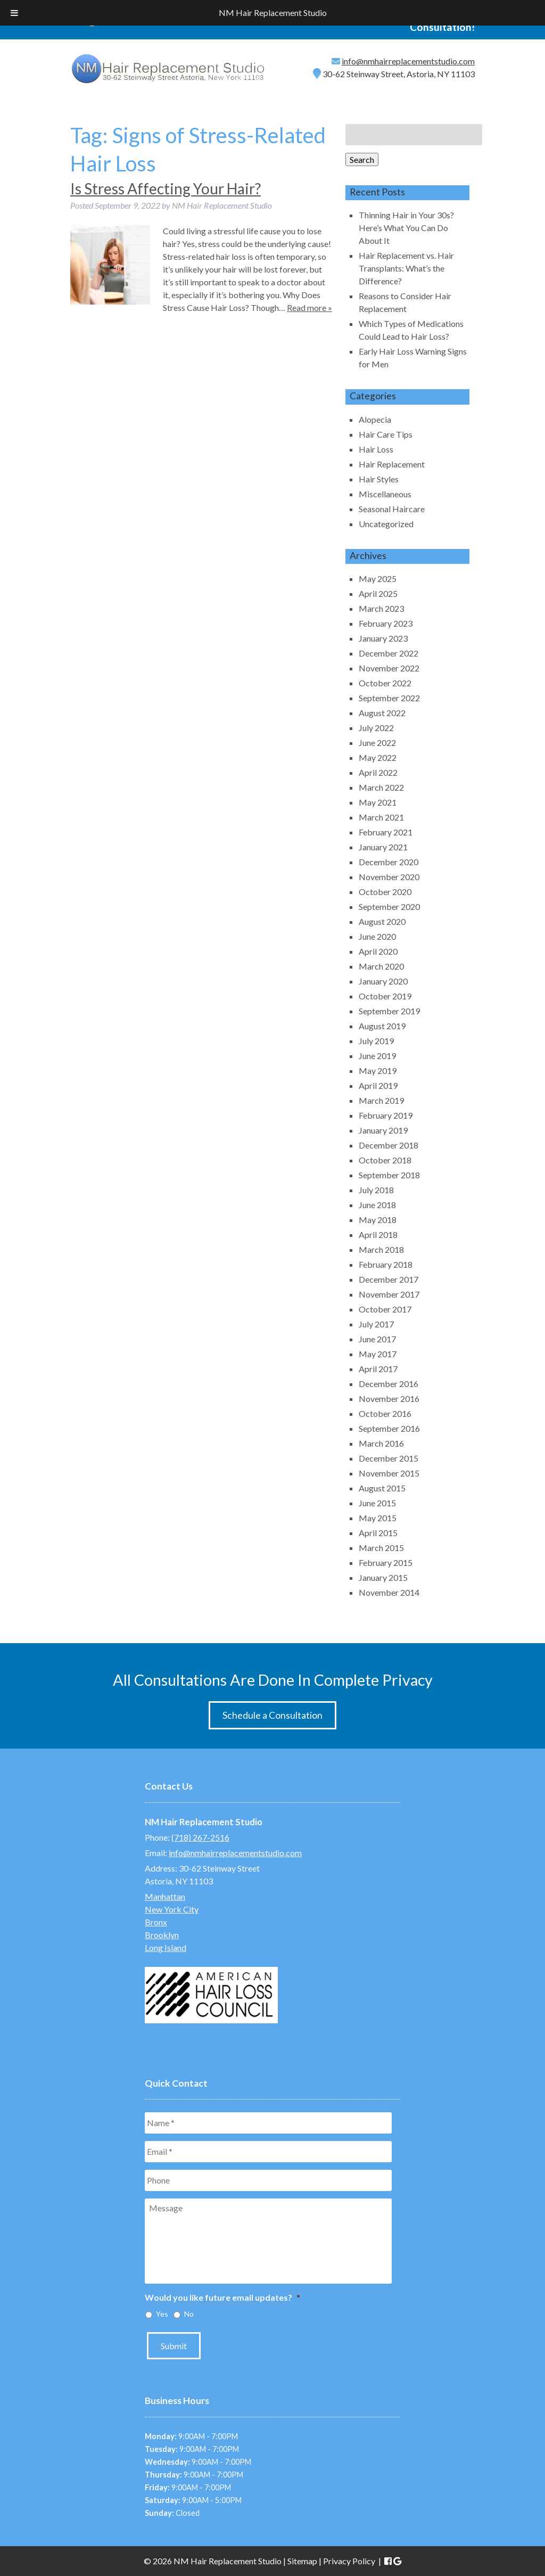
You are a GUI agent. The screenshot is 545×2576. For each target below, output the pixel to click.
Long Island (165, 1947)
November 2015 (389, 1473)
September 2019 (389, 1011)
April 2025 (378, 593)
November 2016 (389, 1398)
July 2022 (376, 728)
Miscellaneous (385, 494)
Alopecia (375, 419)
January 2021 (383, 847)
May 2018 (378, 1220)
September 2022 (389, 698)
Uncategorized (386, 524)
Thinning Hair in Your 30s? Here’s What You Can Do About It (406, 227)
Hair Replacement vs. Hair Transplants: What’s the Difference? (406, 268)
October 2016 (385, 1413)
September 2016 (389, 1428)
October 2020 (385, 892)
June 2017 (377, 1339)
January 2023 (383, 638)
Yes (162, 2313)
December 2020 (388, 862)
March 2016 (381, 1443)
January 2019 (383, 1130)
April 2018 (378, 1234)
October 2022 (385, 683)
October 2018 (385, 1160)
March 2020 (381, 966)
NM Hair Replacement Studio (273, 12)
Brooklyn (162, 1935)
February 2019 (385, 1115)
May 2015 (378, 1518)
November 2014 (389, 1592)
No (189, 2313)
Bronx (156, 1922)
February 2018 (385, 1264)
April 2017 (378, 1369)
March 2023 (381, 608)
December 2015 (388, 1458)
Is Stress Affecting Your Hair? (165, 188)
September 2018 (389, 1175)
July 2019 (376, 1041)
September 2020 (389, 906)
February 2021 (385, 832)
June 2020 (377, 936)
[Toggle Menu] (14, 13)
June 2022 (377, 742)
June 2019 (377, 1056)
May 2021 (378, 802)
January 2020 (383, 981)
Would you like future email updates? (222, 2297)
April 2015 (378, 1533)
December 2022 (388, 653)
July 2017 (376, 1324)
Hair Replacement (392, 464)
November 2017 (389, 1294)
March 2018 (381, 1249)
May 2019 (378, 1070)
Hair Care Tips (385, 434)
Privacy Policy (349, 2561)
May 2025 (378, 578)
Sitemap (302, 2561)
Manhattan (165, 1896)
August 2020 (382, 921)
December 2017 (388, 1279)
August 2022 (382, 713)
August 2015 (382, 1488)
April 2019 (378, 1085)
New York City (172, 1909)
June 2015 (377, 1503)
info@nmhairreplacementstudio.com (408, 61)
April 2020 (378, 951)
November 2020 (389, 877)
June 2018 (377, 1205)
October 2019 (385, 996)
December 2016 (388, 1384)
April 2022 (378, 772)
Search (362, 159)
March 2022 (381, 787)
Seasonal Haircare (392, 509)
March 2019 (381, 1100)
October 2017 (385, 1309)
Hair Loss (376, 449)
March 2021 (381, 817)
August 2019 (382, 1026)
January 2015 (383, 1577)
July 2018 (376, 1190)
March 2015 (381, 1548)
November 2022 (389, 668)
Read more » (309, 307)
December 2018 (388, 1145)
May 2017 (378, 1354)
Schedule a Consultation (272, 1715)
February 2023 (385, 623)
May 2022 (378, 757)
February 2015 (385, 1562)
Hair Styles (379, 479)
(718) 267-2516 (200, 1837)
